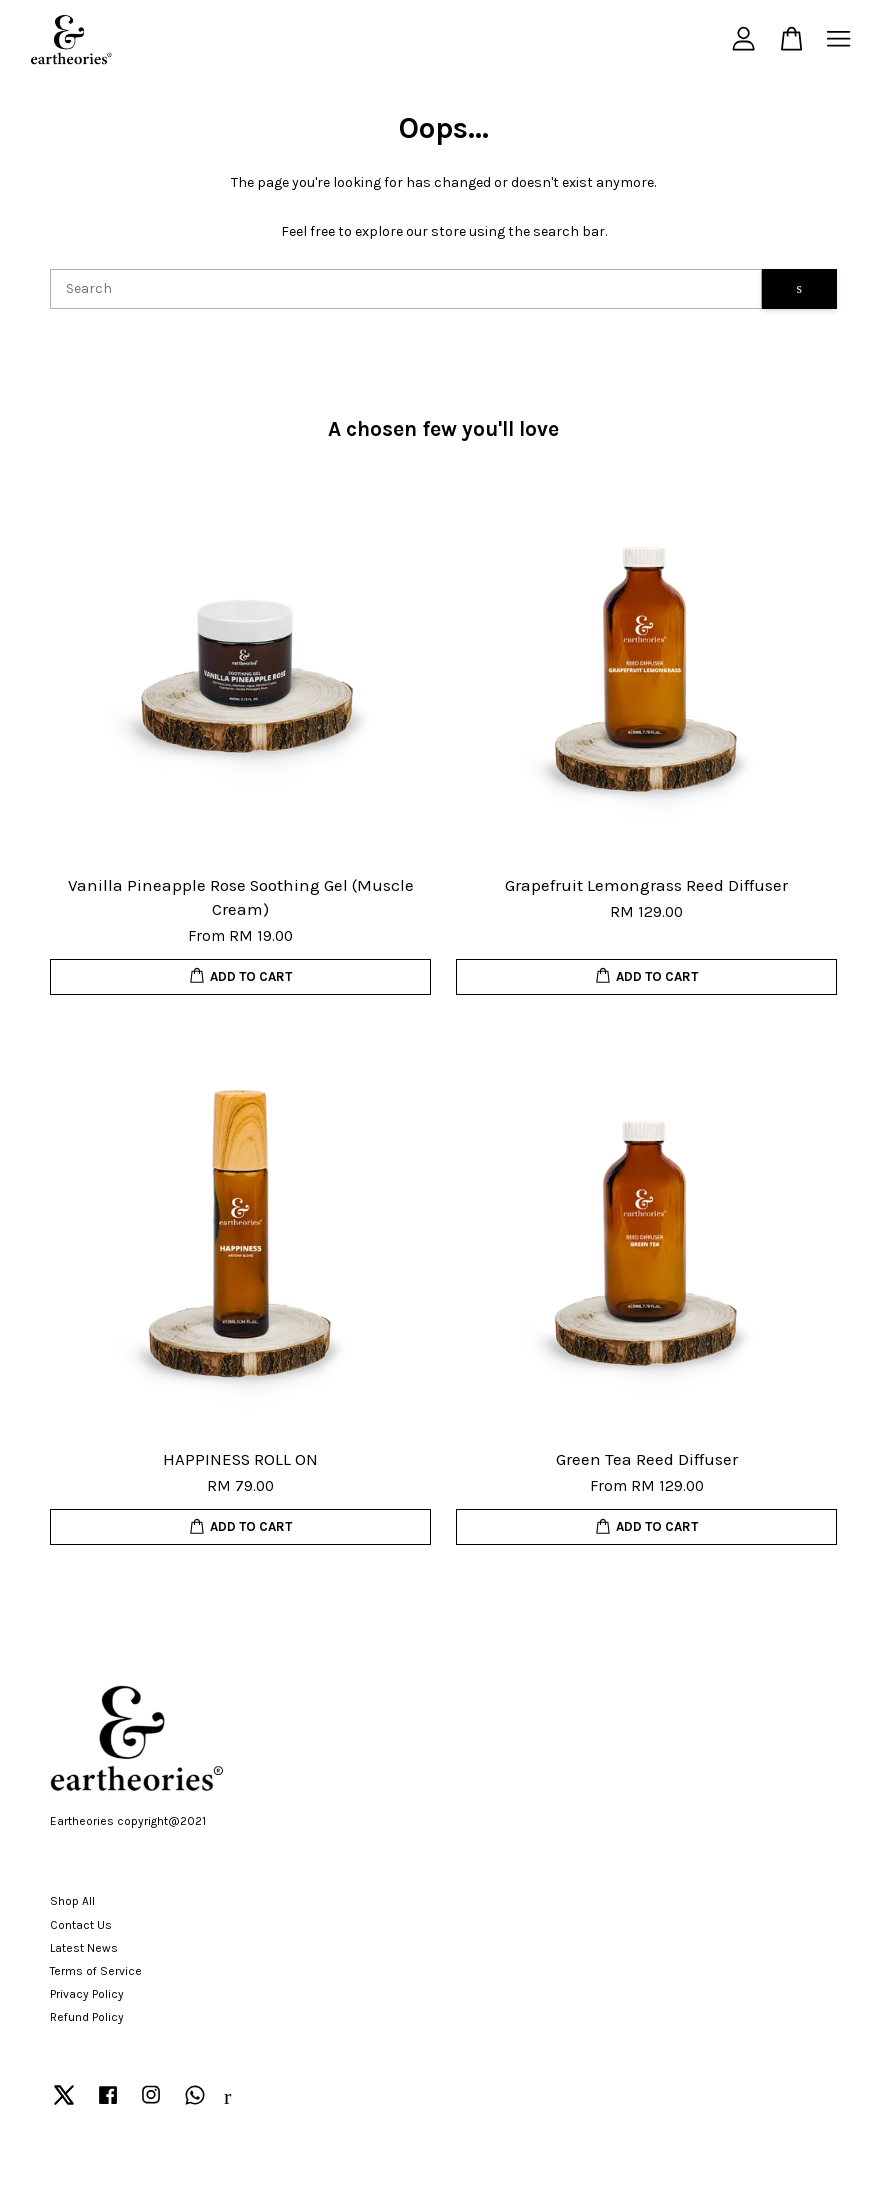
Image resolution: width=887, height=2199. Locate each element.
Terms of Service (96, 1971)
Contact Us (81, 1925)
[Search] (406, 289)
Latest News (84, 1948)
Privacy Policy (87, 1994)
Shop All (72, 1901)
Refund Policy (87, 2017)
